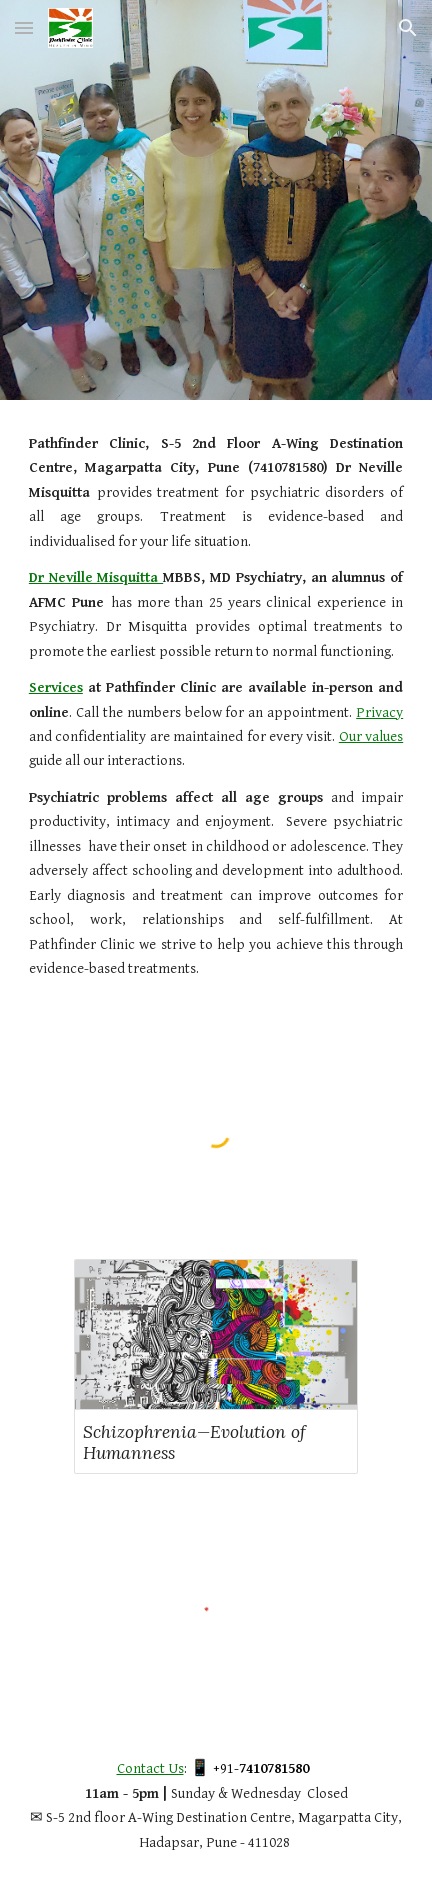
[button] (24, 27)
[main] (216, 707)
